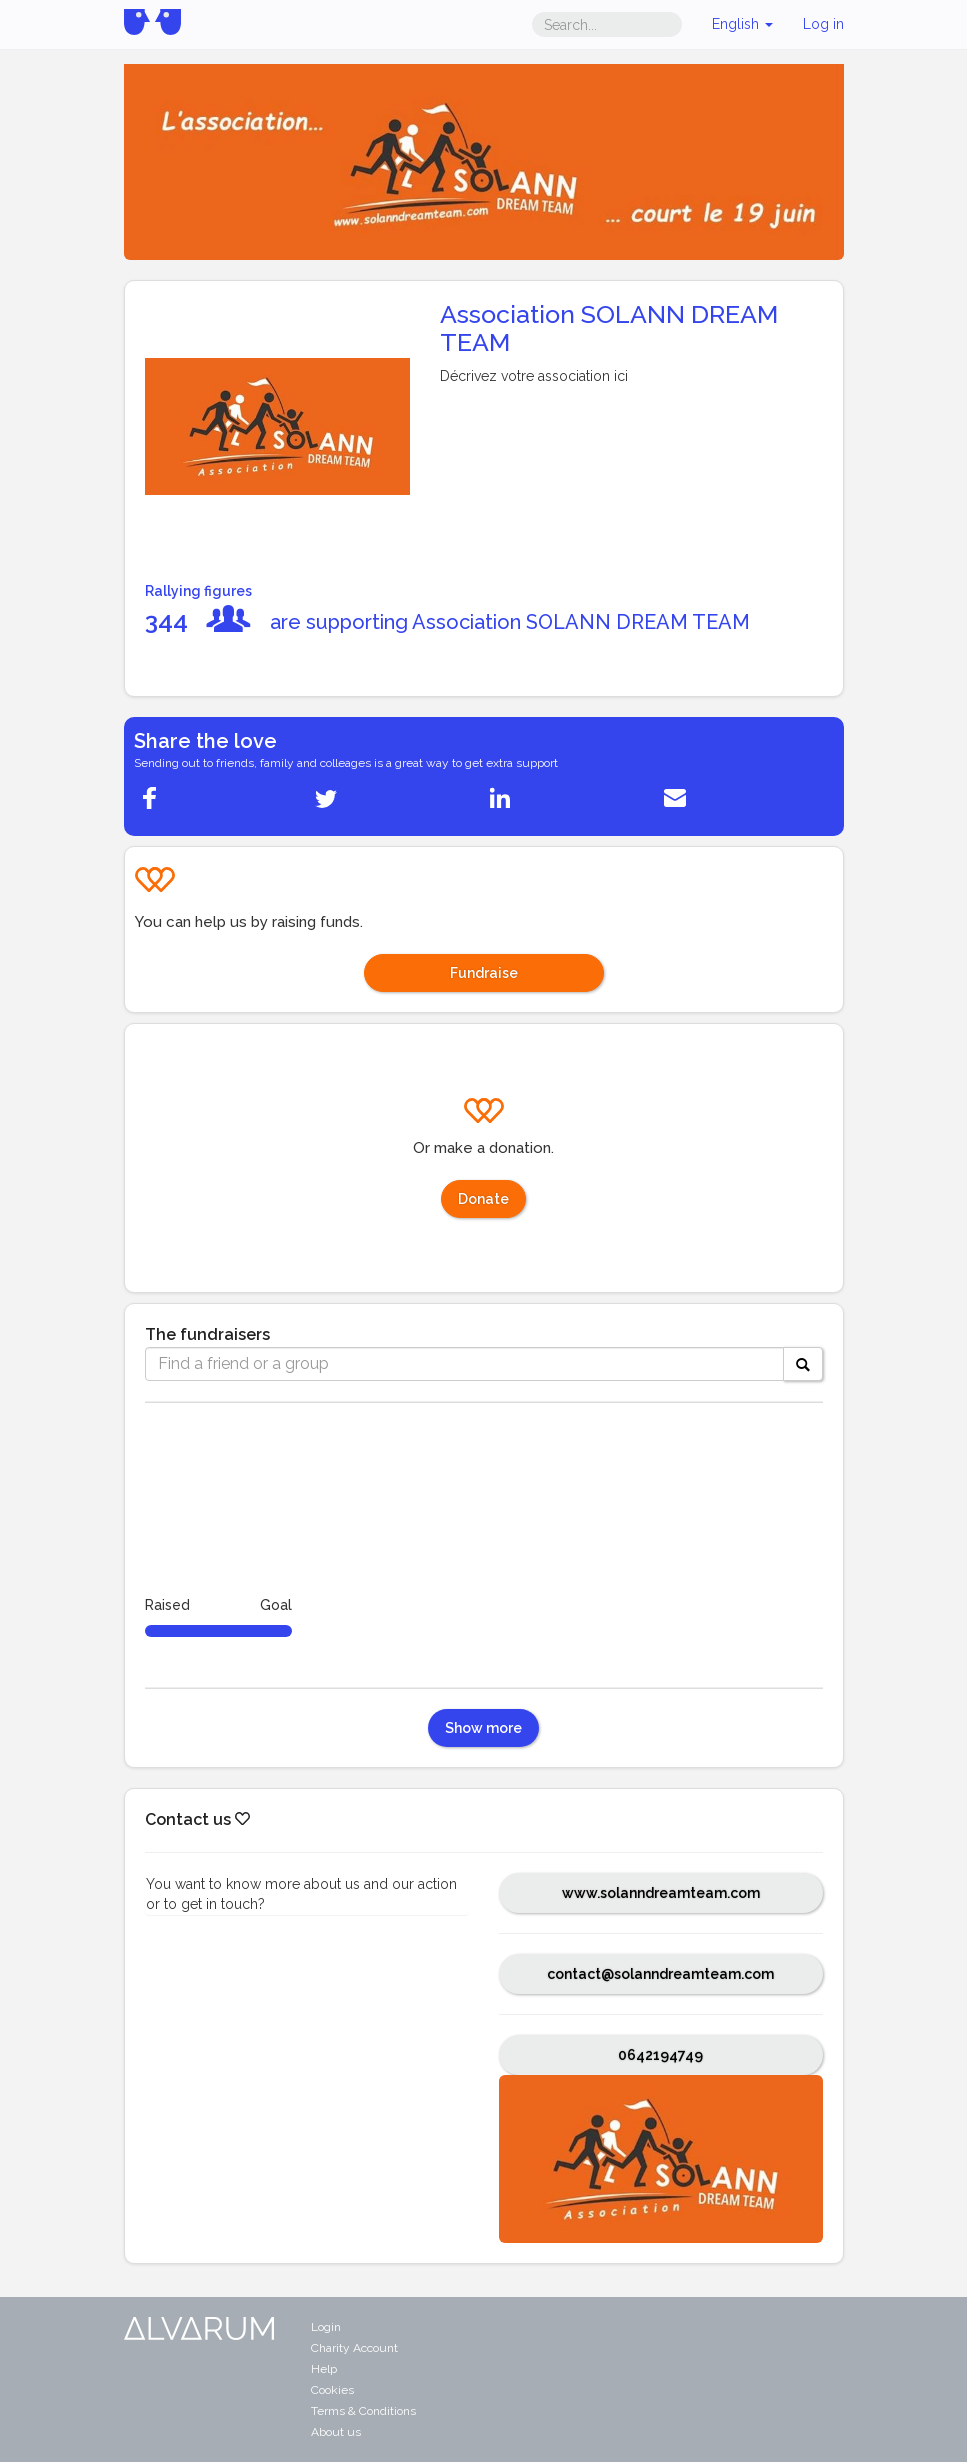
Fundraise (484, 973)
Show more (483, 1728)
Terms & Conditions (363, 2411)
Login (326, 2327)
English (742, 24)
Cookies (332, 2390)
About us (336, 2432)
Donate (483, 1199)
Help (324, 2369)
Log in (823, 24)
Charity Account (354, 2348)
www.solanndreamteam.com (661, 1893)
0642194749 (660, 2055)
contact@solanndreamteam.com (660, 1974)
